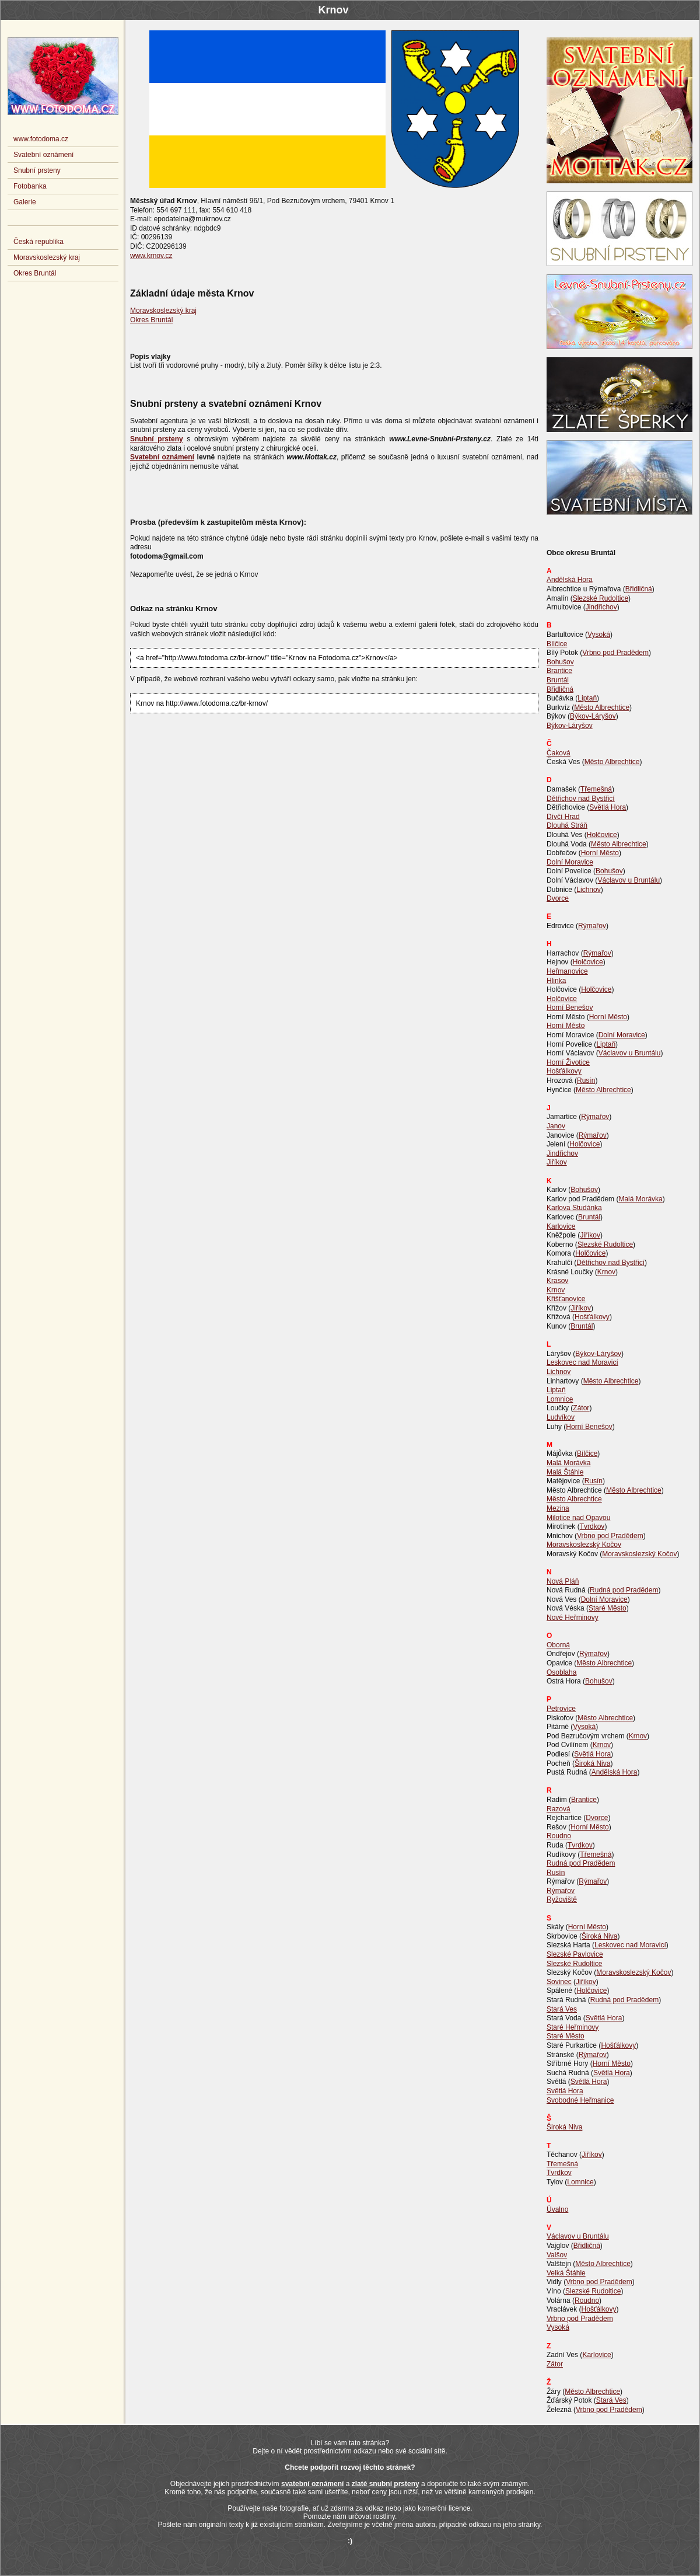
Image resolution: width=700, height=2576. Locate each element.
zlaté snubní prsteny (385, 2484)
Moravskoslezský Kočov (584, 1544)
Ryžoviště (562, 1899)
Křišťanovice (566, 1299)
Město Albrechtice (601, 707)
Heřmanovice (567, 971)
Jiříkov (557, 1162)
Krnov (606, 1272)
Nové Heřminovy (572, 1617)
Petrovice (561, 1708)
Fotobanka (30, 186)
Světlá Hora (607, 807)
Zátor (581, 1408)
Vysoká (598, 634)
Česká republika (38, 242)
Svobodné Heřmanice (580, 2100)
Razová (558, 1809)
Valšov (557, 2255)
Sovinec (559, 1982)
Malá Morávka (640, 1199)
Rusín (586, 1080)
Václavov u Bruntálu (628, 880)
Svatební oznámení (43, 155)
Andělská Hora (570, 580)
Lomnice (560, 1399)
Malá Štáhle (565, 1472)
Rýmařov (592, 926)
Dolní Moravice (570, 862)
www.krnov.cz (151, 256)
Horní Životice (568, 1062)
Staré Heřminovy (572, 2027)
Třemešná (596, 789)
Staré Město (607, 1608)
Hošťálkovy (564, 1071)
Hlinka (556, 981)
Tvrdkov (592, 1526)
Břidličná (638, 589)
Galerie (24, 202)
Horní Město (600, 853)
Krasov (557, 1281)
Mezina (558, 1508)
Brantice (559, 671)
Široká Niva (592, 1763)
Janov (556, 1126)
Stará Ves (562, 2009)
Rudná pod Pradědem (624, 1590)
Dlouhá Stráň (567, 825)
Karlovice (561, 1226)
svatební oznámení (312, 2484)
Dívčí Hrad (563, 817)
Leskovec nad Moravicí (582, 1362)
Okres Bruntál (151, 320)
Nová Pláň (563, 1581)
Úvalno (557, 2209)
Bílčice (557, 644)
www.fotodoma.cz (40, 139)
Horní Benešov (570, 1007)
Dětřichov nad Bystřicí (581, 798)
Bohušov (560, 662)
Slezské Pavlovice (575, 1954)
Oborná (558, 1645)
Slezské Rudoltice (600, 598)
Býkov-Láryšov (593, 716)
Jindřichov (601, 607)
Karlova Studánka (574, 1208)
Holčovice (602, 835)
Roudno (559, 1836)
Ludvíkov (561, 1417)
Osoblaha (561, 1672)
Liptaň (587, 698)
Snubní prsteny (37, 170)
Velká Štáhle (566, 2273)
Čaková (558, 753)
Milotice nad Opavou (578, 1518)
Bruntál (558, 680)
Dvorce (558, 898)
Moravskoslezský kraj (163, 310)
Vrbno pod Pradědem (615, 653)
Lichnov (588, 890)
